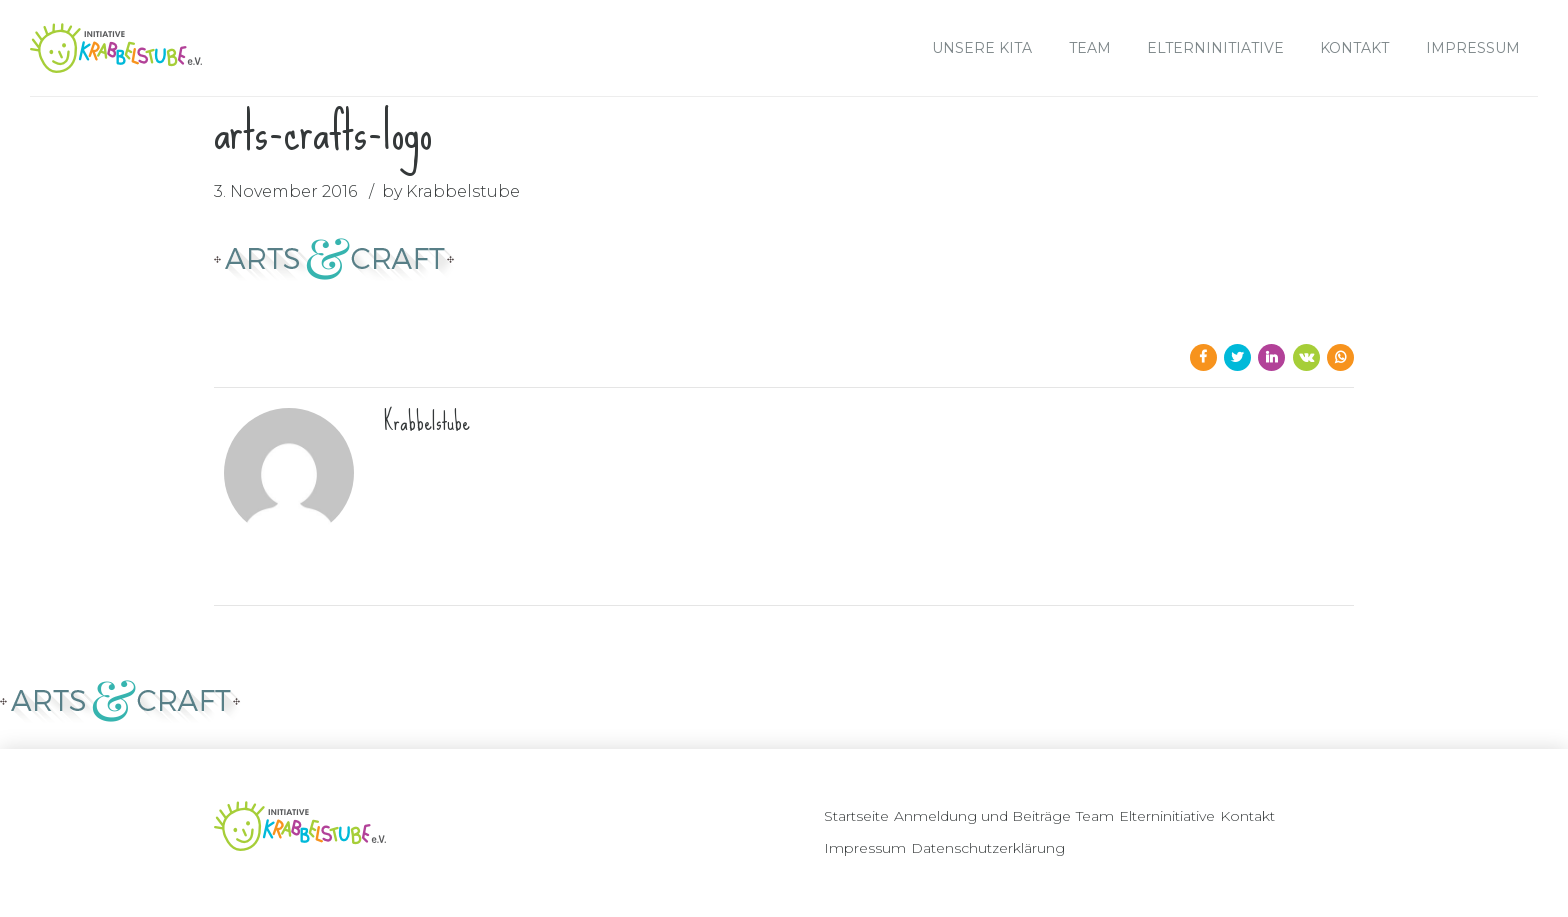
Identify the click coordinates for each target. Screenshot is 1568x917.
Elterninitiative (1215, 48)
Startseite (856, 816)
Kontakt (1354, 48)
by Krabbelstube (451, 191)
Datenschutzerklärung (988, 848)
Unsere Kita (982, 48)
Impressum (1473, 48)
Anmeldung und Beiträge (982, 816)
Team (1090, 48)
